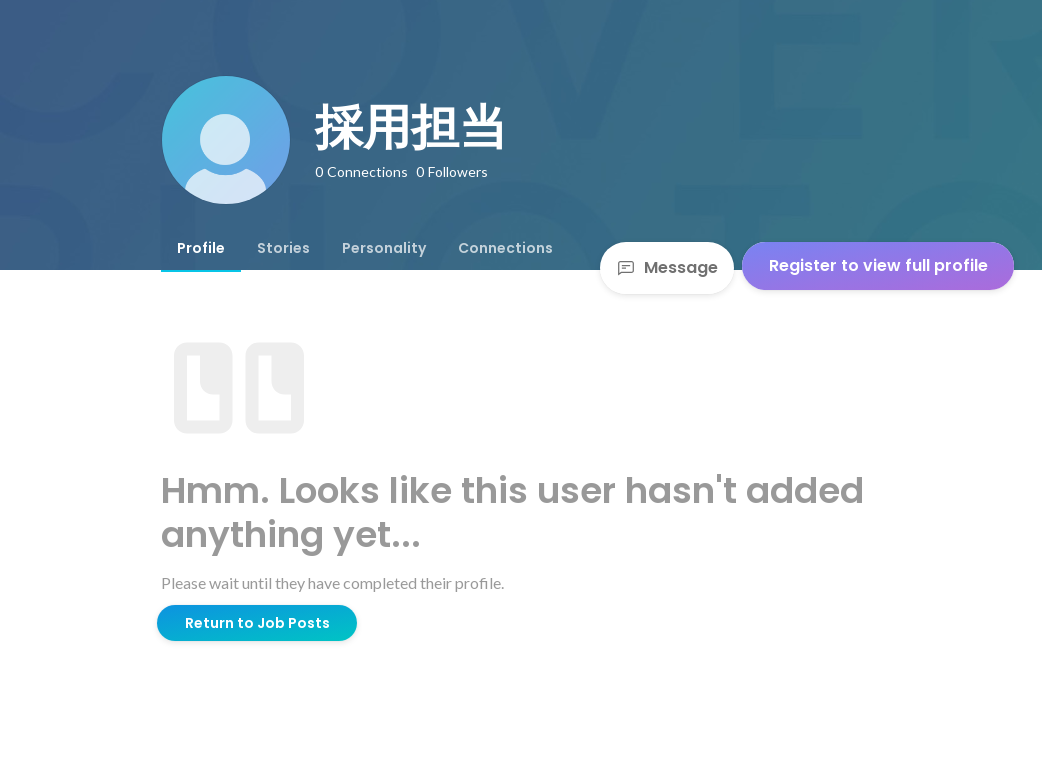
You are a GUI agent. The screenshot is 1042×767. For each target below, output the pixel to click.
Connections (505, 248)
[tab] (201, 248)
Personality (384, 248)
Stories (283, 248)
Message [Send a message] (667, 267)
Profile (201, 248)
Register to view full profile (878, 265)
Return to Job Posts (257, 623)
